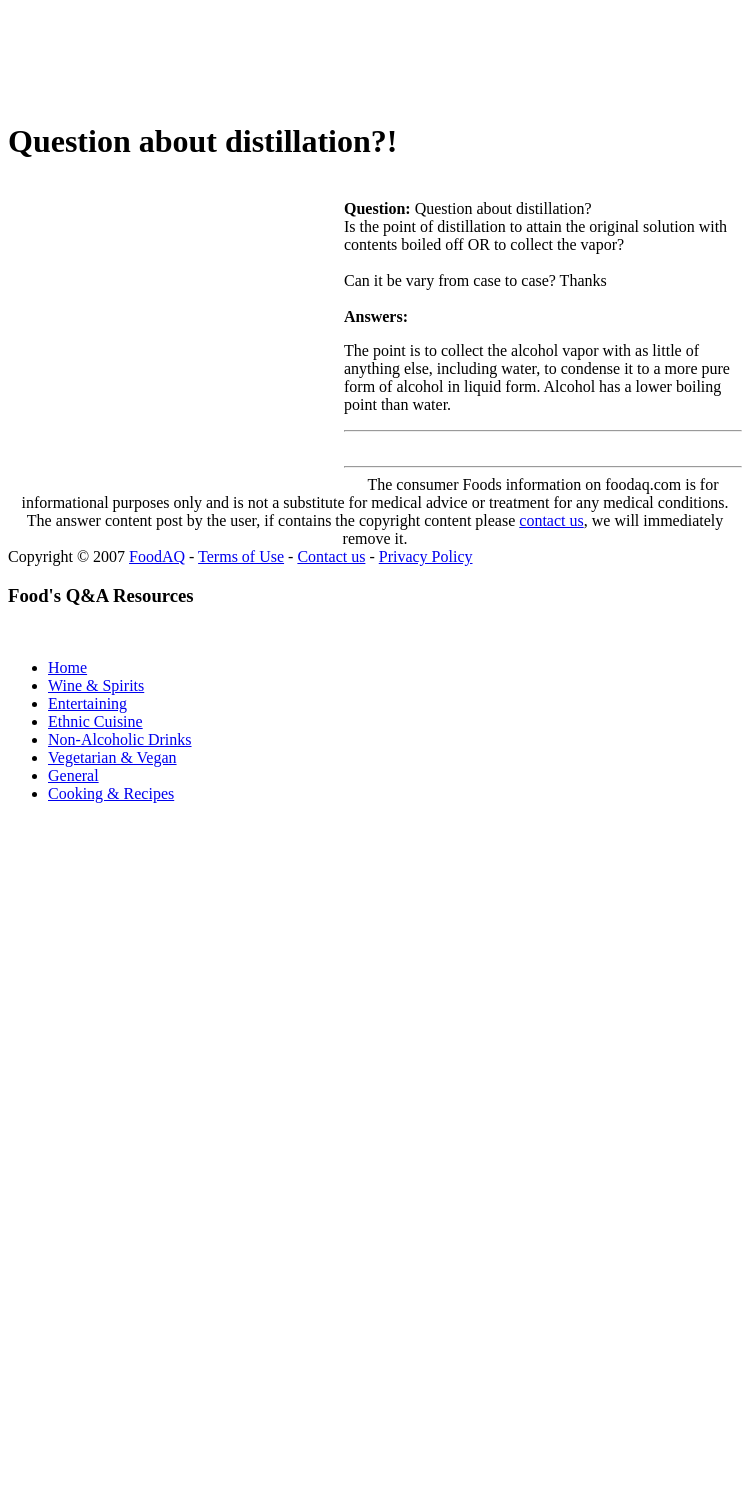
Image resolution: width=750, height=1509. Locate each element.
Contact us (331, 556)
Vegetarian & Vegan (112, 757)
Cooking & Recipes (111, 793)
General (73, 775)
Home (67, 667)
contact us (551, 520)
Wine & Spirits (96, 685)
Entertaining (87, 703)
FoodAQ (157, 556)
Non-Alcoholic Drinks (120, 739)
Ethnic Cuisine (95, 721)
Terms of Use (241, 556)
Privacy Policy (426, 556)
